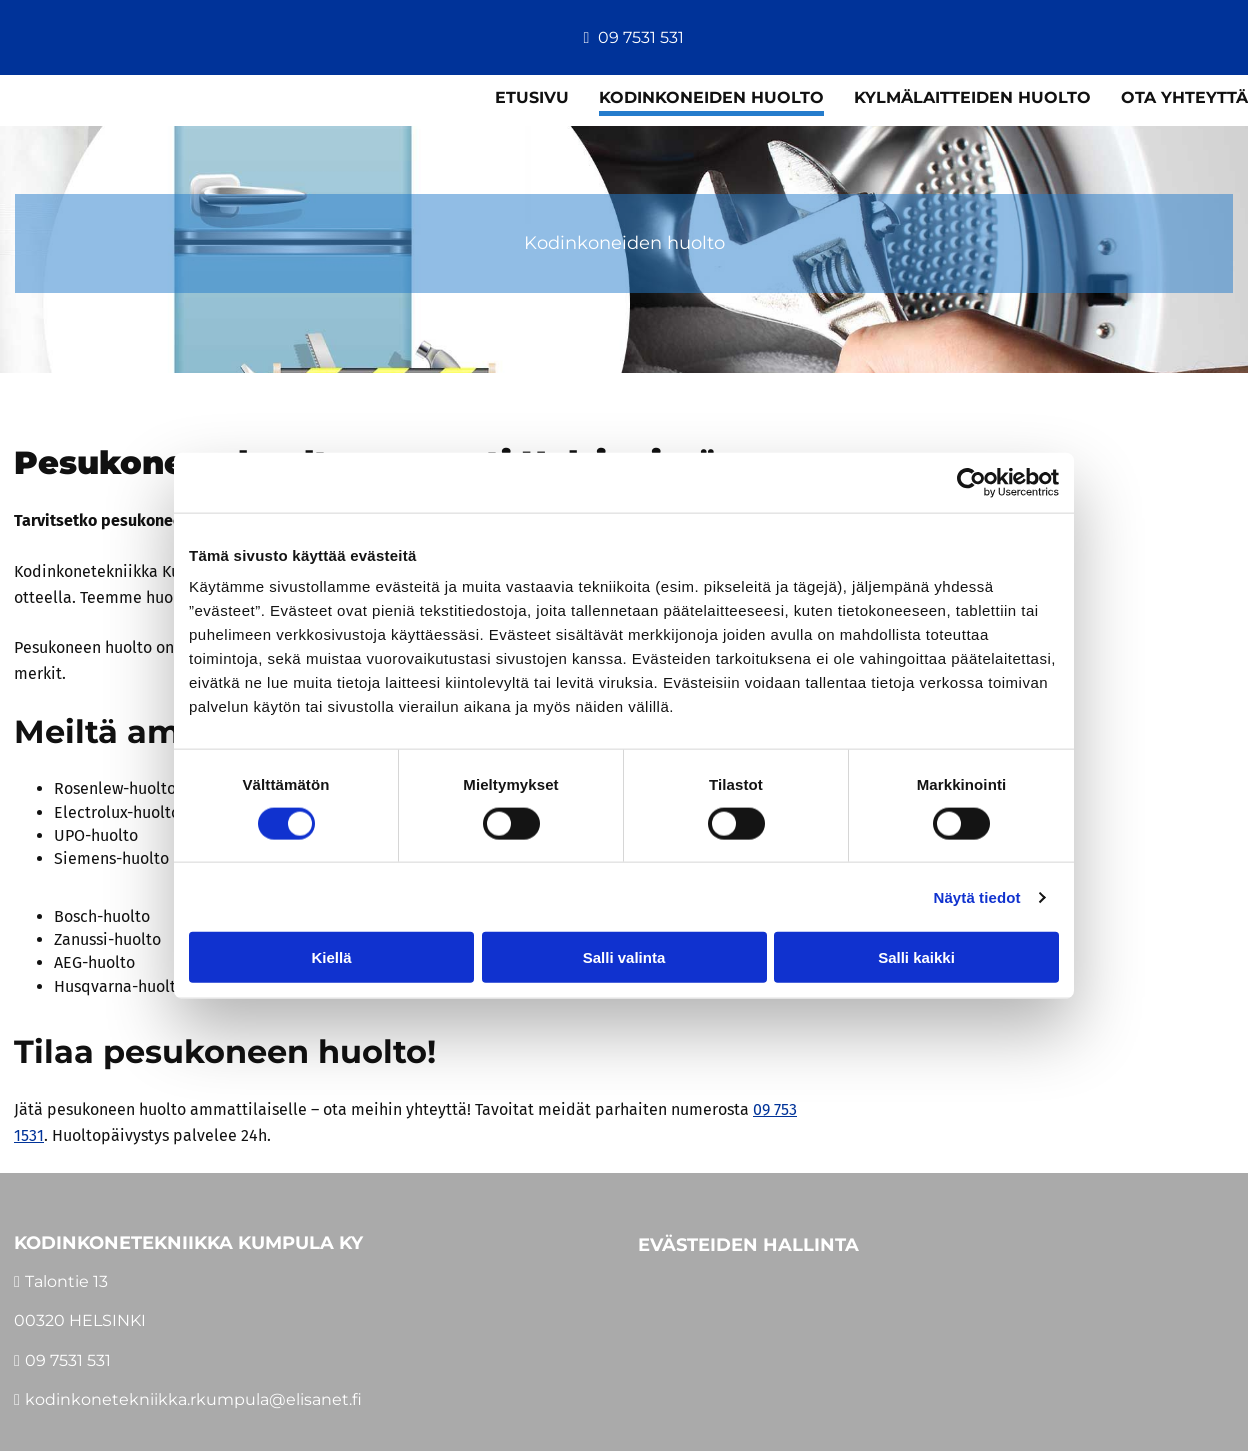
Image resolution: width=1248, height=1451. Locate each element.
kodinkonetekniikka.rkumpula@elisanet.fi (193, 1399)
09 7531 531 (641, 37)
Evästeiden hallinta (748, 1244)
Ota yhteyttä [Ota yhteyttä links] (1184, 97)
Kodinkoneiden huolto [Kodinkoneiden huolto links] (711, 97)
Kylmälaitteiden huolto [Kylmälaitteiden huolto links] (972, 97)
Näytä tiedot (977, 896)
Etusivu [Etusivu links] (532, 97)
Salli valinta (624, 957)
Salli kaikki (916, 957)
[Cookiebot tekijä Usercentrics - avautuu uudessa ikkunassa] (971, 482)
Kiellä (331, 957)
